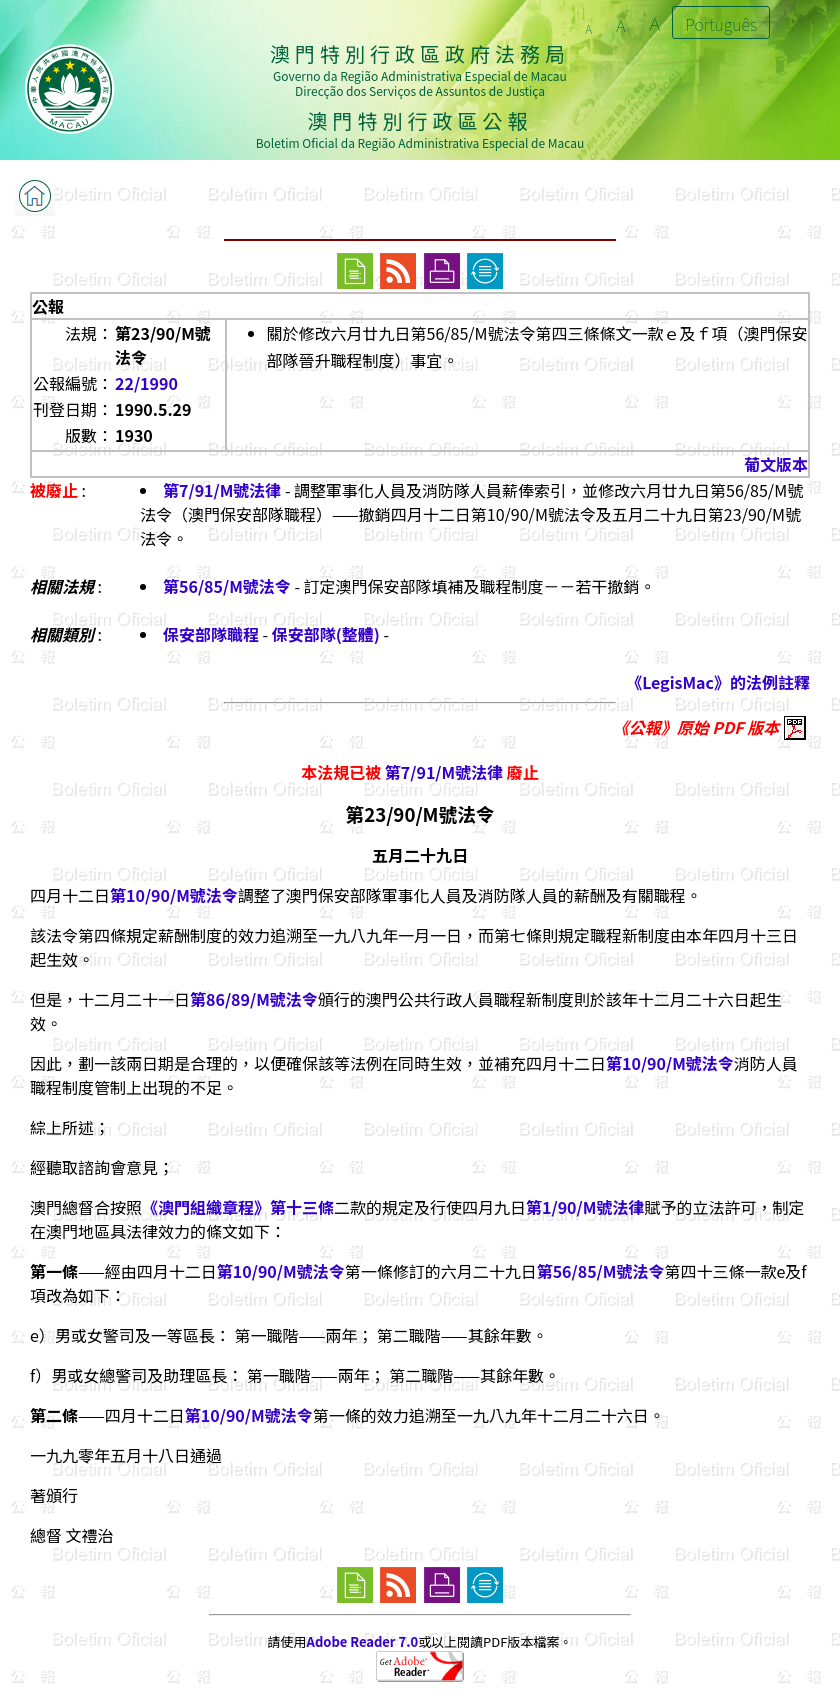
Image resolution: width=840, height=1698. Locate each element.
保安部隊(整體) (326, 634)
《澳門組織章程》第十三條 (238, 1207)
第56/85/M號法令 (227, 586)
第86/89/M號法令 (254, 999)
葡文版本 (776, 464)
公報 (48, 306)
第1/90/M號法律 (585, 1207)
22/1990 (146, 383)
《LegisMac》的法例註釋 (718, 682)
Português (721, 24)
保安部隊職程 (211, 634)
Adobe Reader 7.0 (362, 1641)
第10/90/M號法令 (174, 895)
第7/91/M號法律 (222, 490)
